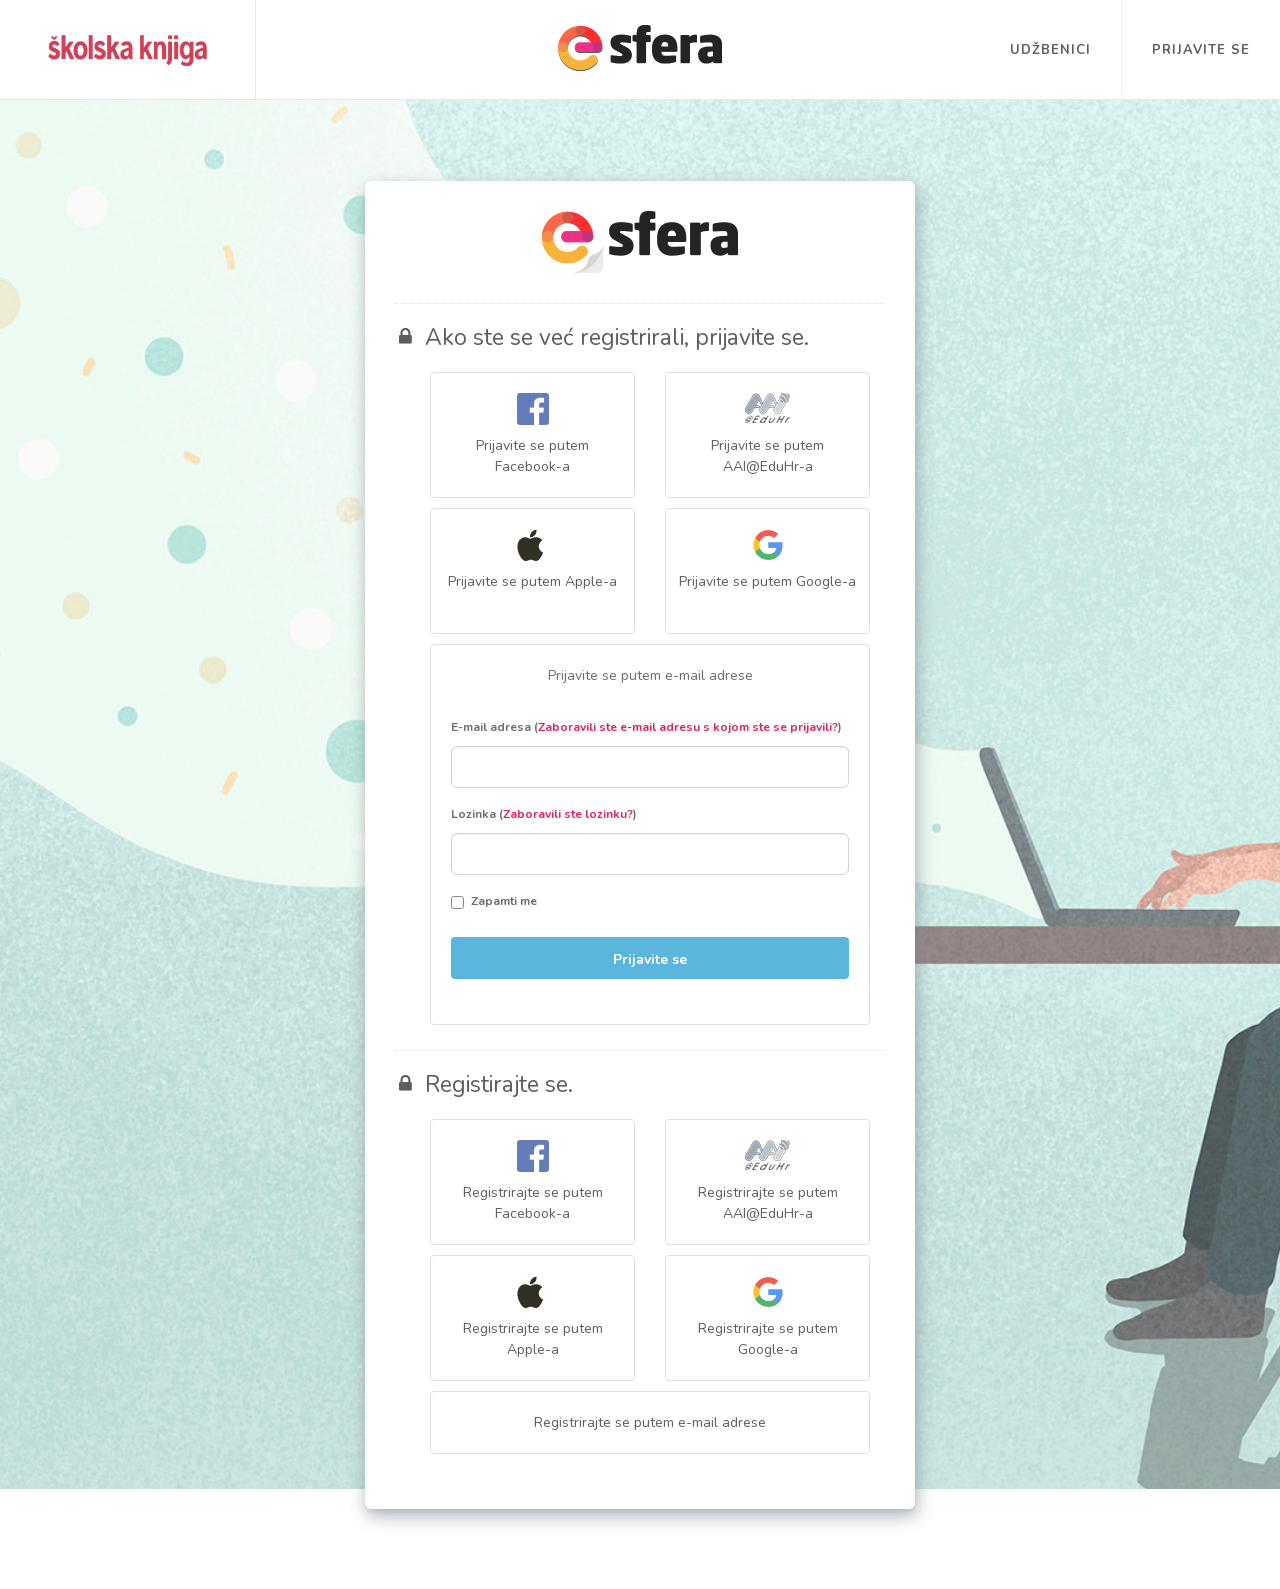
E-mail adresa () (646, 727)
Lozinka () (544, 814)
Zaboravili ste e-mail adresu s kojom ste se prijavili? (688, 727)
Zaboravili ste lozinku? (568, 814)
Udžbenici (1050, 50)
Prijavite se (1201, 50)
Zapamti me (494, 901)
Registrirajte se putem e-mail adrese (650, 1422)
